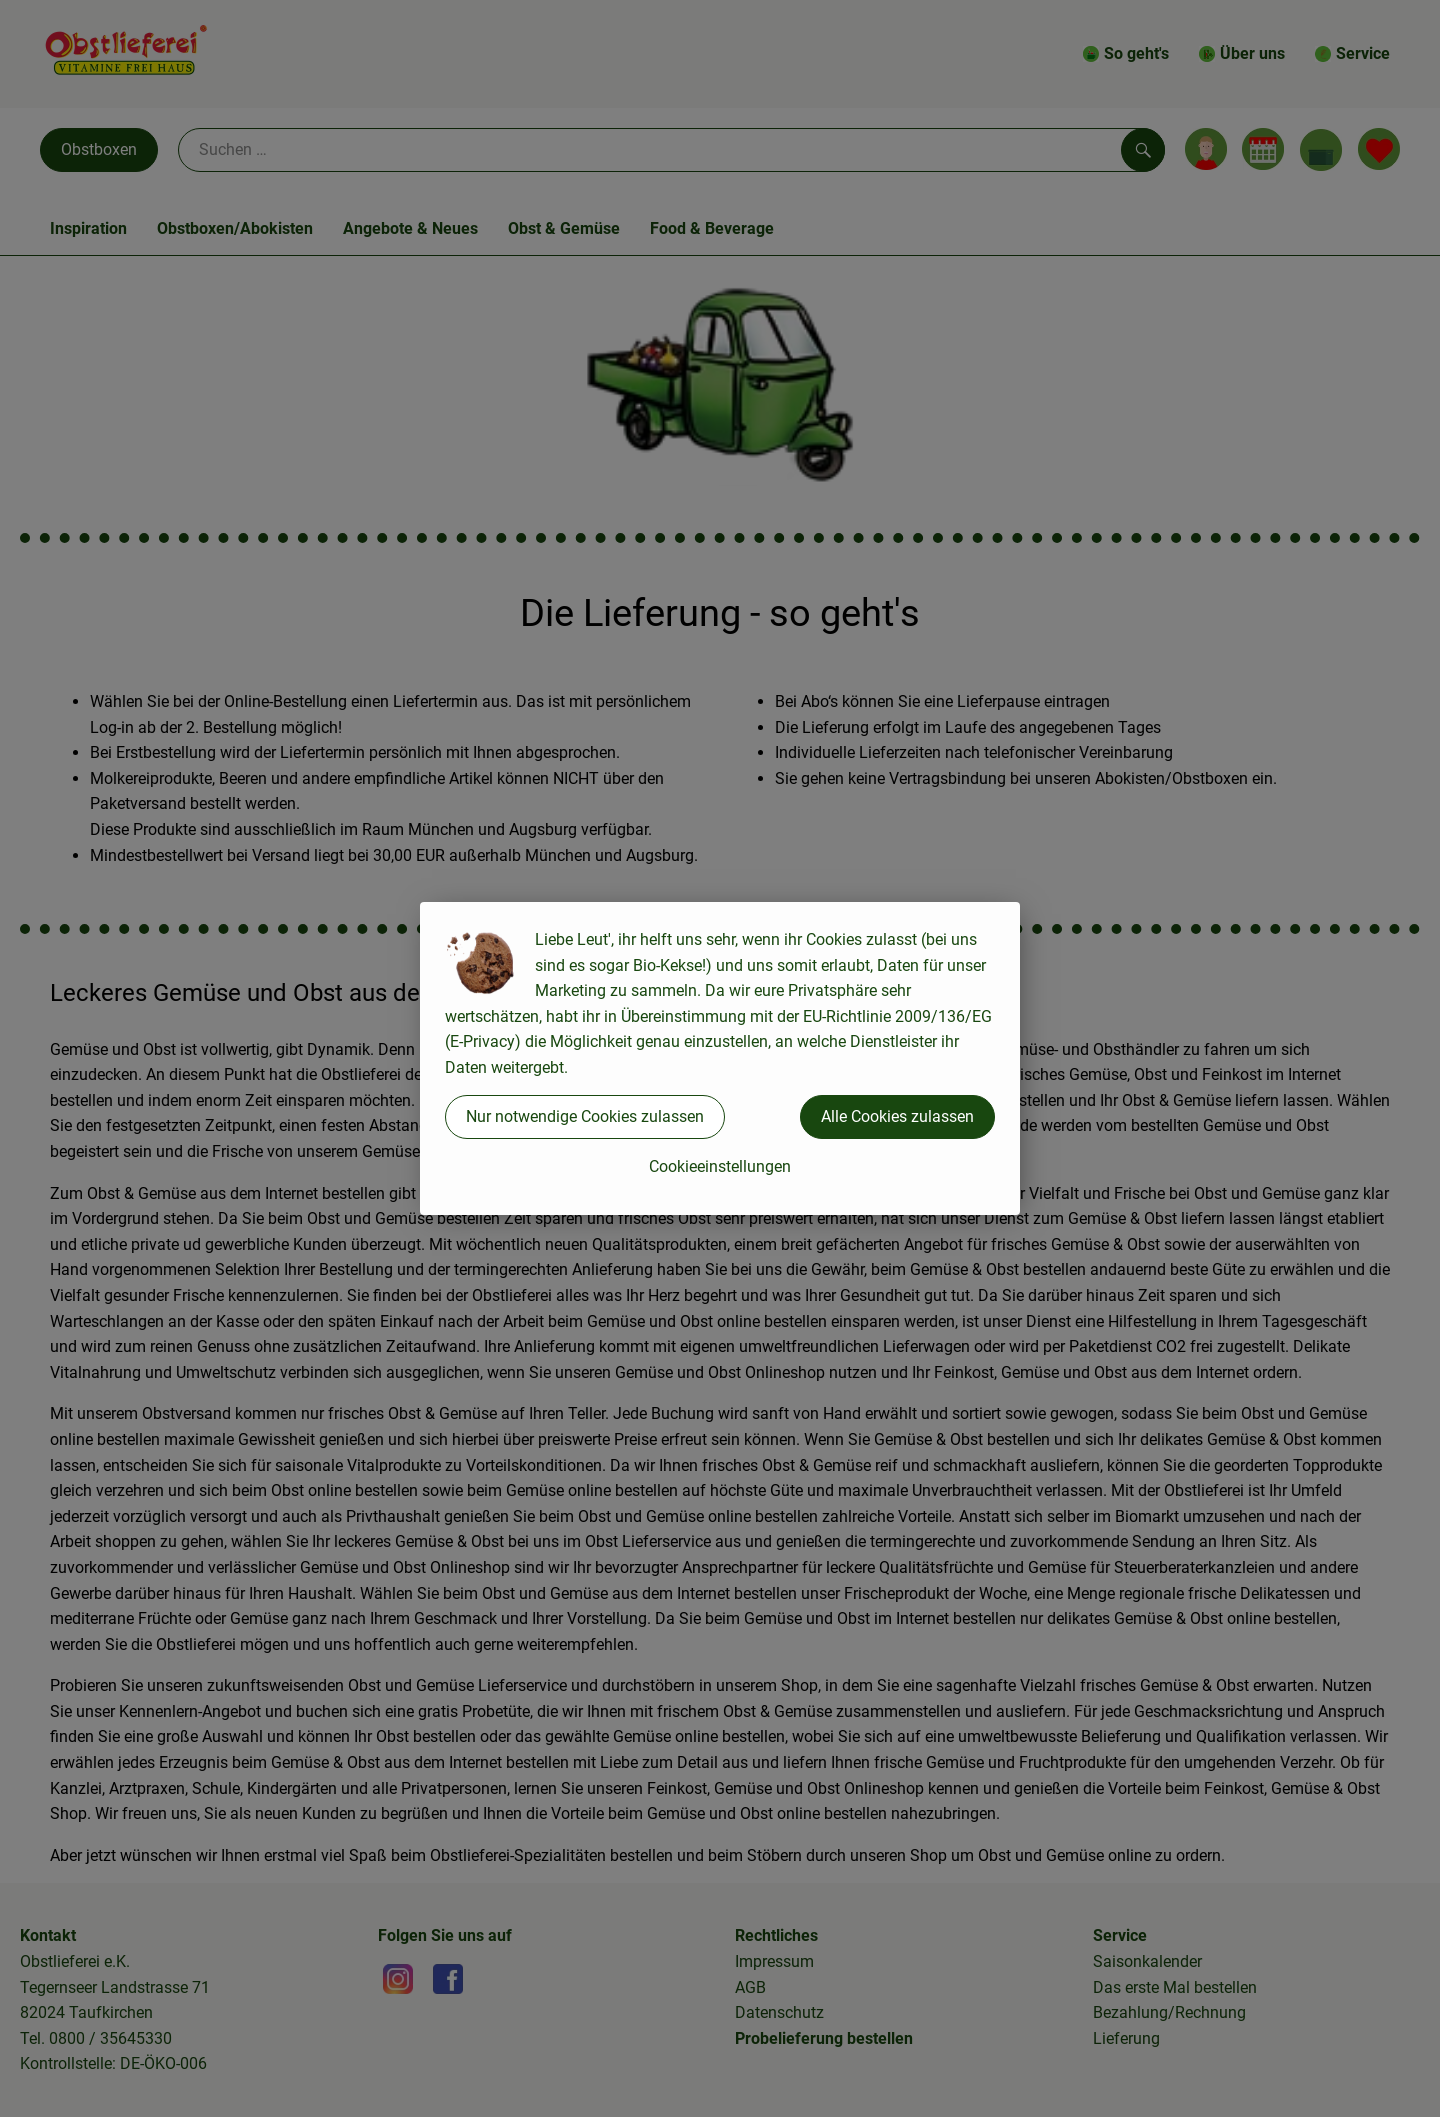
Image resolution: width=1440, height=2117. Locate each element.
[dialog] (720, 1058)
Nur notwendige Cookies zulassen (585, 1116)
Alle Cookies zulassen (897, 1116)
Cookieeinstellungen (720, 1166)
